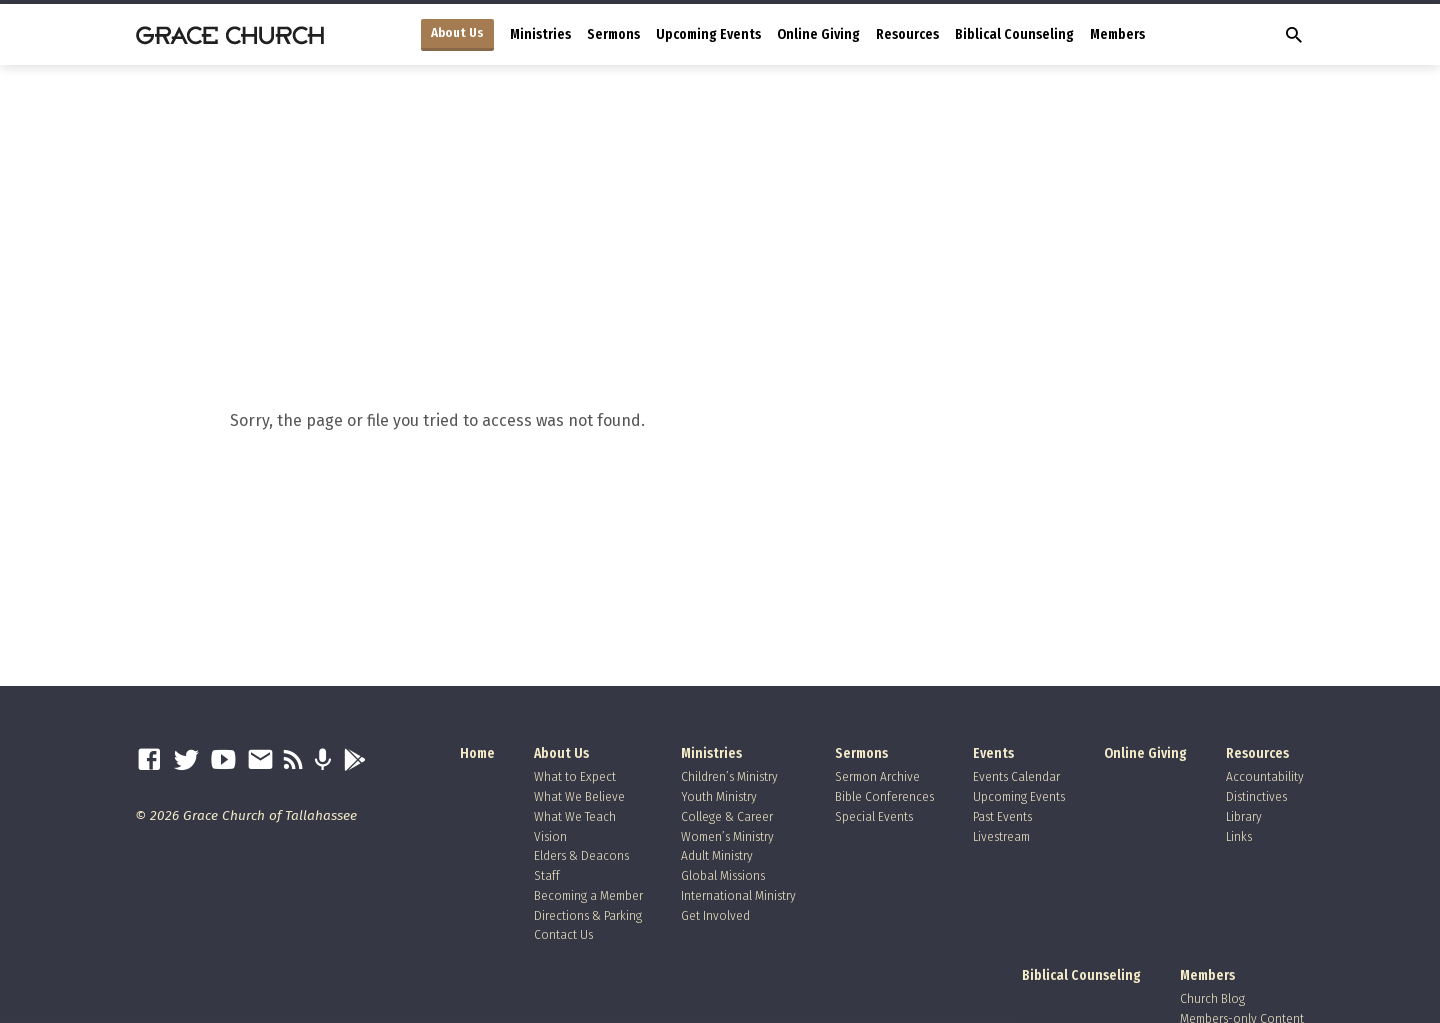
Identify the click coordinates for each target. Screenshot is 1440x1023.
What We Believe (579, 796)
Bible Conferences (884, 796)
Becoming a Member (588, 895)
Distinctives (1256, 796)
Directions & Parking (588, 915)
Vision (550, 836)
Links (1239, 836)
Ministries (540, 34)
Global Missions (723, 875)
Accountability (1265, 776)
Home (477, 753)
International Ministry (738, 895)
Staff (547, 875)
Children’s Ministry (729, 776)
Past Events (1002, 816)
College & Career (727, 816)
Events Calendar (1016, 776)
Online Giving (818, 34)
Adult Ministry (717, 855)
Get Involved (715, 915)
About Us (457, 33)
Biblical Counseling (1014, 34)
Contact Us (563, 934)
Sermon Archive (877, 776)
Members (1117, 34)
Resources (907, 34)
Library (1244, 816)
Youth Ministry (719, 796)
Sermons (613, 34)
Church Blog (1212, 998)
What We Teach (575, 816)
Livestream (1001, 836)
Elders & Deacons (581, 855)
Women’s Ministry (727, 836)
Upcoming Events (708, 34)
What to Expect (575, 776)
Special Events (874, 816)
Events (993, 753)
